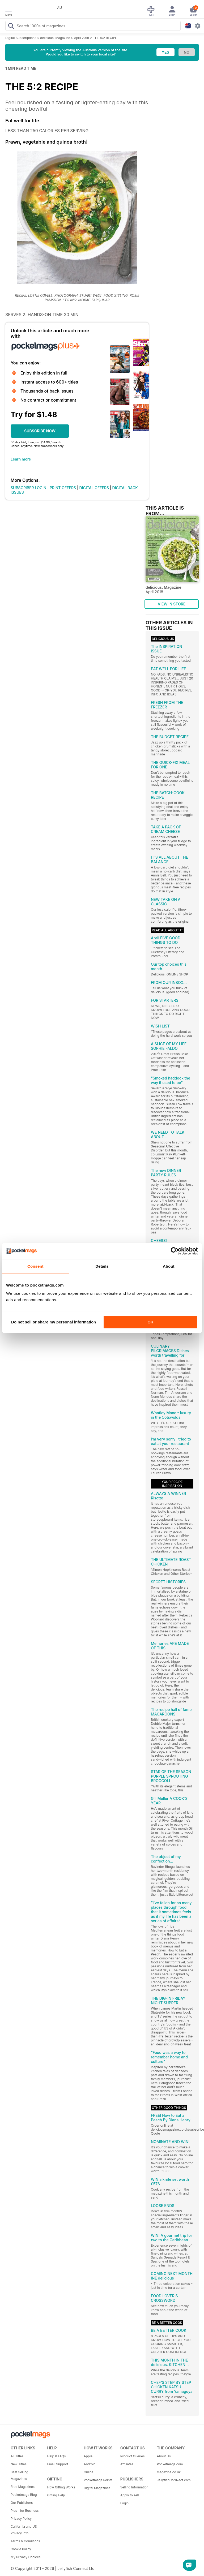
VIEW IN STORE (172, 604)
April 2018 (81, 38)
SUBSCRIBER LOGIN (28, 487)
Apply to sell (129, 2495)
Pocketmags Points (98, 2480)
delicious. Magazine (55, 38)
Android (89, 2464)
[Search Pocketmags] (10, 26)
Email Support (57, 2464)
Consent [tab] (35, 1266)
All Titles (17, 2456)
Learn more (21, 459)
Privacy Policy (21, 2519)
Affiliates (126, 2464)
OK (150, 1322)
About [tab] (169, 1266)
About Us (164, 2456)
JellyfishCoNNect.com (173, 2480)
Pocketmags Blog (24, 2495)
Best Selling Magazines (19, 2475)
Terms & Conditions (25, 2541)
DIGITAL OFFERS (94, 487)
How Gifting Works (61, 2487)
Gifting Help (56, 2495)
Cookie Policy (21, 2549)
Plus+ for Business (25, 2511)
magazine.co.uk (169, 2472)
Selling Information (134, 2487)
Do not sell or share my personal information (53, 1322)
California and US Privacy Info (24, 2530)
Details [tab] (102, 1266)
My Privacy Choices (26, 2557)
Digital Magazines (97, 2488)
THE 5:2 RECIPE (105, 38)
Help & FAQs (56, 2456)
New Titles (19, 2464)
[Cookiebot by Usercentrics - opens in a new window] (174, 1251)
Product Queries (132, 2456)
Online (88, 2472)
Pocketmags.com (170, 2464)
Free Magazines (23, 2487)
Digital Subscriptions (20, 38)
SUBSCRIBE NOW (40, 431)
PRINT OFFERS (63, 487)
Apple (88, 2456)
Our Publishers (22, 2503)
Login (124, 2503)
